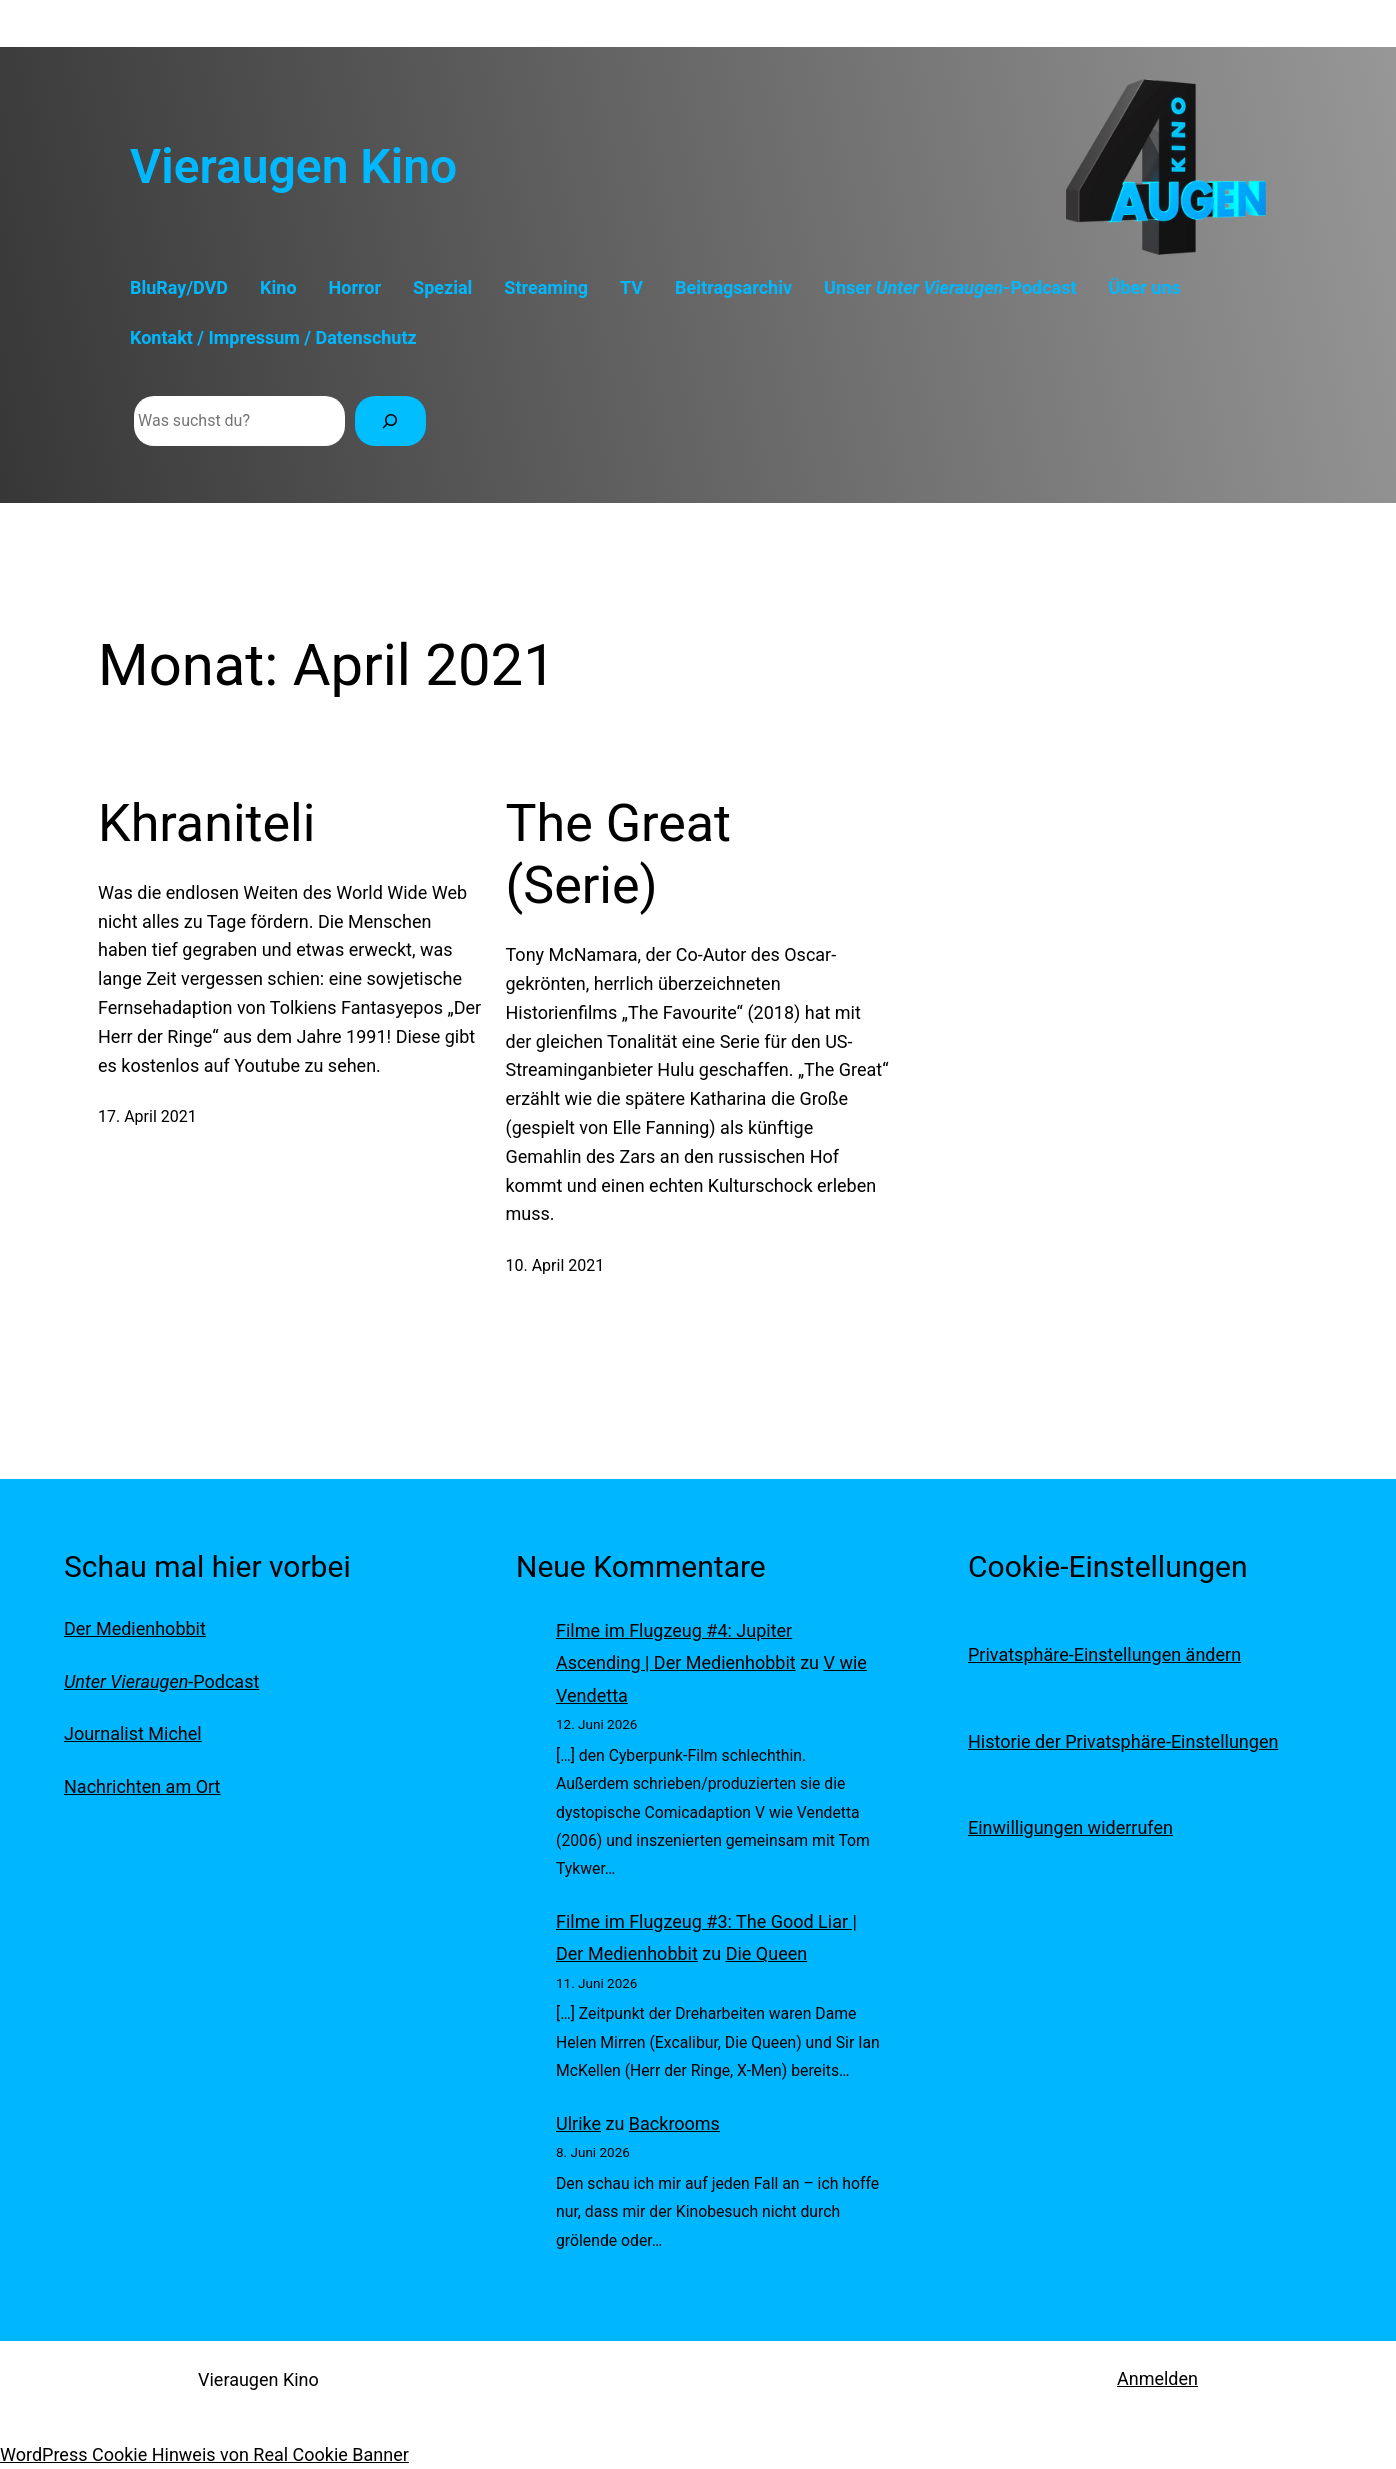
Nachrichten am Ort (142, 1786)
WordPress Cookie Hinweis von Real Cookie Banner (204, 2454)
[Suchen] (390, 420)
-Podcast (161, 1681)
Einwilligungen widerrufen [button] (1070, 1827)
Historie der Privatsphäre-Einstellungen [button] (1123, 1741)
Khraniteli (206, 823)
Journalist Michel (133, 1733)
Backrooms (674, 2123)
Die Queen (767, 1953)
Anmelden (1157, 2378)
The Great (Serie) (619, 854)
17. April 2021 (147, 1116)
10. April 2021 (555, 1265)
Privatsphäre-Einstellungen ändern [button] (1104, 1654)
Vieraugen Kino (293, 166)
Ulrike (578, 2123)
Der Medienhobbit (135, 1628)
